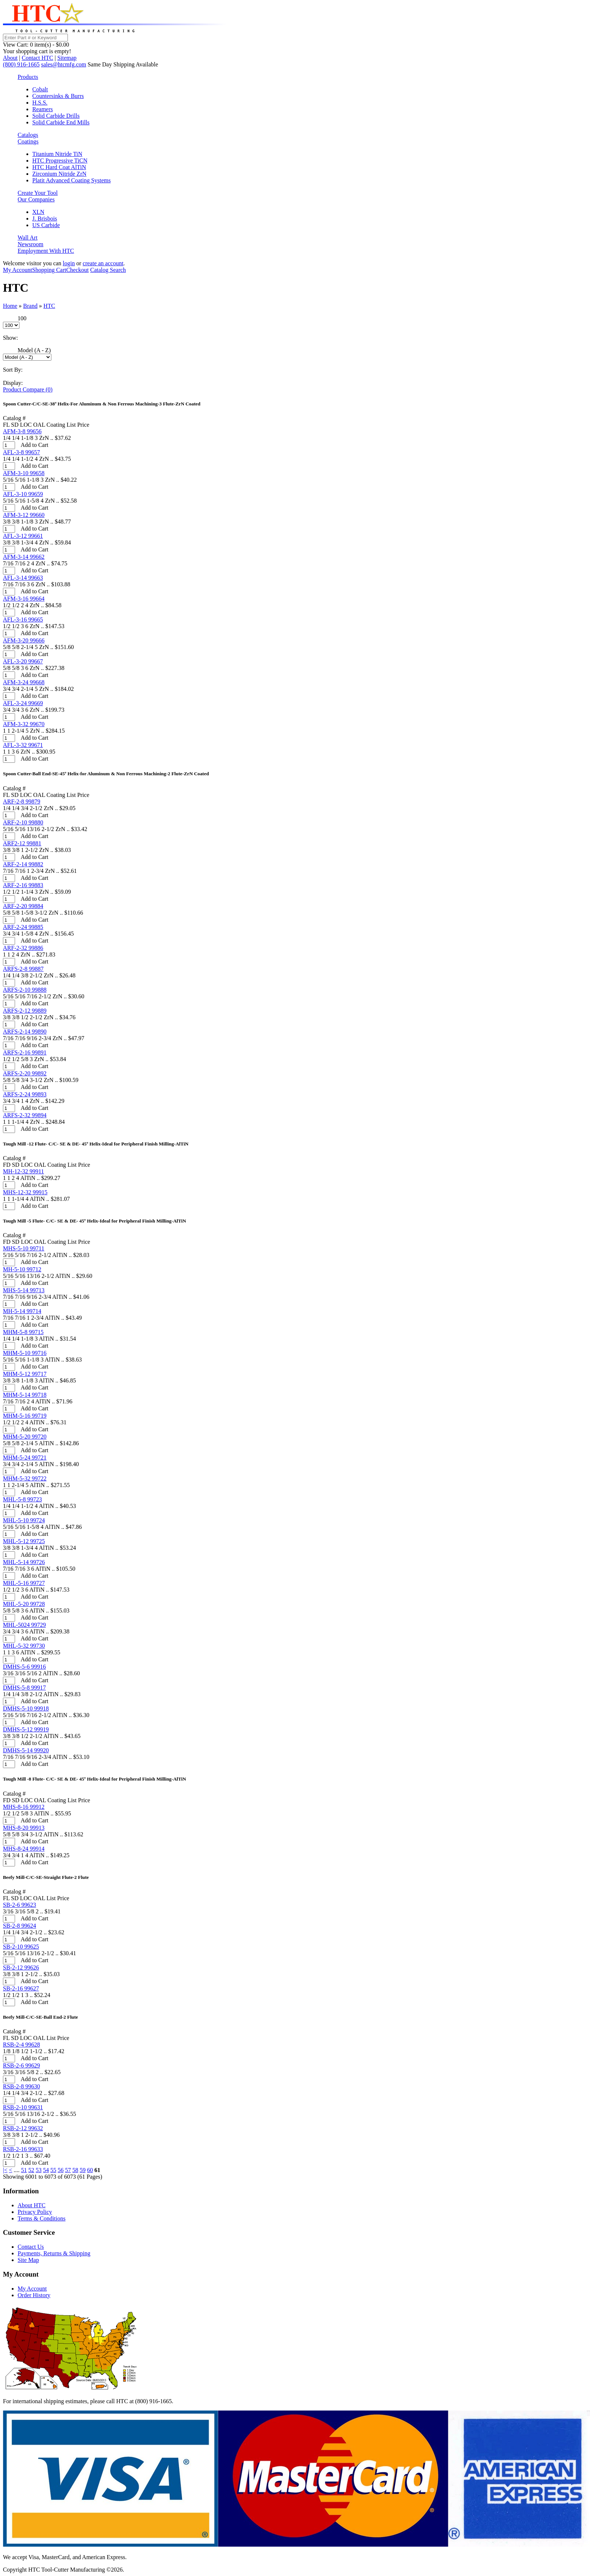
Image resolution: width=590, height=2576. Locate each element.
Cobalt (40, 89)
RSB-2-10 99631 (23, 2107)
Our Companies (36, 199)
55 (53, 2170)
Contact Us (31, 2247)
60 (90, 2170)
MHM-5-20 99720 (25, 1436)
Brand (30, 306)
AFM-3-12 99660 (23, 515)
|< (5, 2170)
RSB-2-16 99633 (23, 2149)
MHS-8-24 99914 (23, 1849)
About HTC (31, 2205)
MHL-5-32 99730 (24, 1646)
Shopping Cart (49, 270)
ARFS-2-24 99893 (25, 1094)
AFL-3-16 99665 (23, 619)
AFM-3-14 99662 (23, 557)
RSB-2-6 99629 (21, 2065)
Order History (34, 2295)
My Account (17, 270)
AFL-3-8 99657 (21, 452)
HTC (49, 306)
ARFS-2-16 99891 (25, 1052)
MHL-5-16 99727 (24, 1583)
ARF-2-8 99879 (21, 801)
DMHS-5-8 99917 (24, 1687)
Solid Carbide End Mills (61, 122)
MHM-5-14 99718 (25, 1395)
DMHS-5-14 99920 (26, 1750)
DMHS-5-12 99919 (26, 1729)
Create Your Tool (38, 193)
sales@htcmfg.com (63, 64)
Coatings (28, 141)
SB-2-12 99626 (21, 1967)
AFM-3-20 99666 (23, 640)
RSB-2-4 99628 (21, 2044)
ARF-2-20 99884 (23, 906)
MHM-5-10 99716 (25, 1353)
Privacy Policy (35, 2212)
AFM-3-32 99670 (23, 724)
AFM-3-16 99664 (23, 598)
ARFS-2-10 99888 (25, 990)
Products (28, 77)
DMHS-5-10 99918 (26, 1708)
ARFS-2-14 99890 (25, 1031)
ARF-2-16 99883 (23, 885)
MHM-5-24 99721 (25, 1457)
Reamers (42, 109)
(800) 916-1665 (21, 64)
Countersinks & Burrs (58, 96)
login (69, 263)
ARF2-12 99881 (22, 843)
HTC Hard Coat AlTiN (59, 167)
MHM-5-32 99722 (25, 1478)
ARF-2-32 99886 (23, 948)
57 (68, 2170)
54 (46, 2170)
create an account (103, 263)
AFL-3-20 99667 (23, 661)
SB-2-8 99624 (19, 1926)
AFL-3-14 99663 (23, 578)
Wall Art (27, 237)
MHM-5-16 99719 (25, 1416)
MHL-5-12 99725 (24, 1541)
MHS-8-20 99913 (23, 1828)
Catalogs (28, 135)
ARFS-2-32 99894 (25, 1115)
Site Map (28, 2260)
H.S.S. (39, 102)
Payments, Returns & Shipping (54, 2253)
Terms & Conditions (41, 2218)
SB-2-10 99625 (21, 1946)
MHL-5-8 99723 (22, 1499)
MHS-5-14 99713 (23, 1290)
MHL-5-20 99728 (24, 1604)
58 (75, 2170)
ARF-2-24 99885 (23, 927)
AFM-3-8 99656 (22, 431)
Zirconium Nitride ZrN (59, 174)
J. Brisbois (44, 218)
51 (24, 2170)
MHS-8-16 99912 (23, 1807)
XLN (38, 212)
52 (31, 2170)
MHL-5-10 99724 (24, 1520)
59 (82, 2170)
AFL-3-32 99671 (23, 745)
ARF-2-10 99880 (23, 822)
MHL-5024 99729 (24, 1625)
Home (10, 306)
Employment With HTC (46, 251)
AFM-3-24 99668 (23, 682)
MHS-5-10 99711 (23, 1248)
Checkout (77, 270)
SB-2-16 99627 (21, 1988)
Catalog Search (108, 270)
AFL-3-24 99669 (23, 703)
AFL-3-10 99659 (23, 494)
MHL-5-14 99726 (24, 1562)
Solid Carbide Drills (56, 116)
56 (60, 2170)
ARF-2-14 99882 (23, 864)
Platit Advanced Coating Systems (71, 180)
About (10, 58)
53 (38, 2170)
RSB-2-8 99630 (21, 2086)
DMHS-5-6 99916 (24, 1667)
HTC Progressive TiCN (59, 160)
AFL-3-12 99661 (23, 536)
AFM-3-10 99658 (23, 473)
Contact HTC (37, 58)
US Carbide (46, 225)
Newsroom (30, 244)
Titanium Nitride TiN (57, 154)
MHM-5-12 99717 (25, 1374)
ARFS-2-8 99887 (23, 969)
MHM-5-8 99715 (23, 1332)
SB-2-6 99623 (19, 1905)
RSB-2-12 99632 (23, 2128)
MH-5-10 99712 (22, 1269)
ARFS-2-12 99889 (25, 1011)
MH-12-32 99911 (23, 1171)
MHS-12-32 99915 (25, 1192)
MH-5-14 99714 (22, 1311)
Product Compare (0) (27, 389)
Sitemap (66, 58)
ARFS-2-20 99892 (25, 1073)
